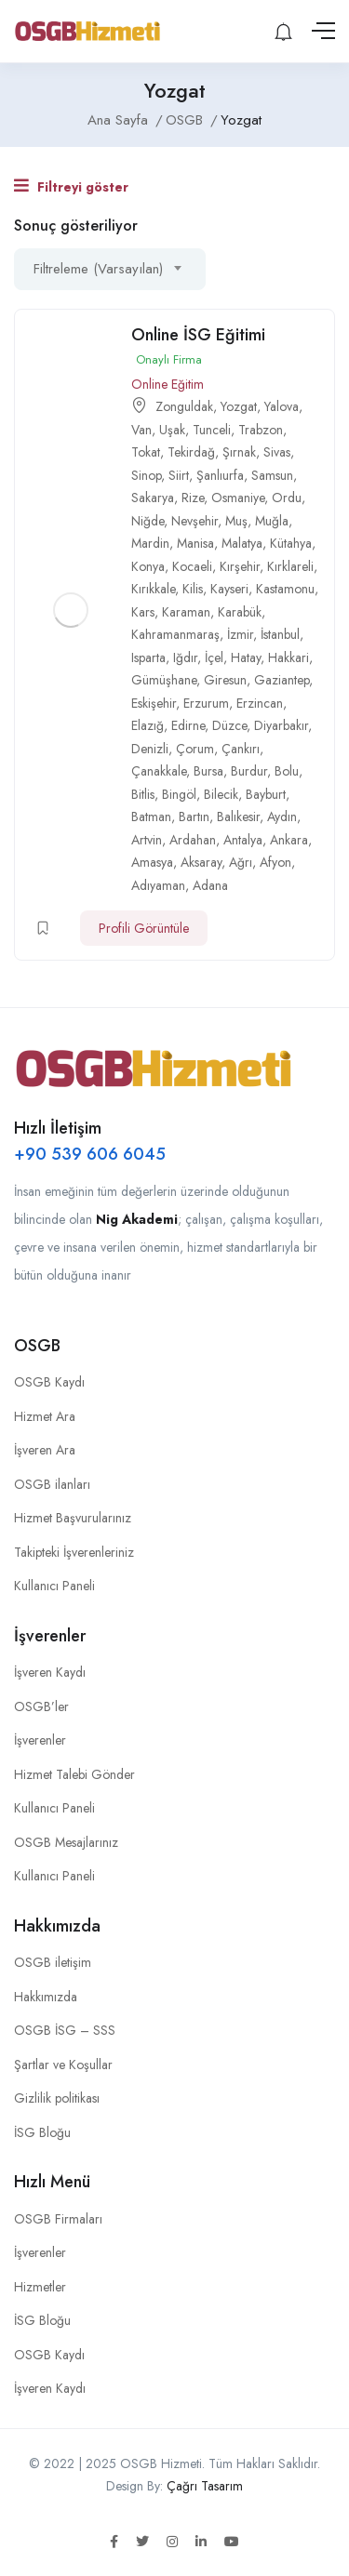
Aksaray (201, 862)
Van (141, 429)
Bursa (208, 771)
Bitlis (142, 794)
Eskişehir (153, 703)
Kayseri (229, 588)
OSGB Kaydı (49, 1382)
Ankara (289, 839)
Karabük (240, 612)
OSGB (184, 120)
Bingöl (179, 794)
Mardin (150, 543)
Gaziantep (281, 680)
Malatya (241, 543)
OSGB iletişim (52, 1962)
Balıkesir (238, 816)
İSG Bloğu (42, 2132)
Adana (210, 885)
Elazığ (147, 725)
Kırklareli (290, 566)
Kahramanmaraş (175, 634)
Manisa (195, 543)
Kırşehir (240, 566)
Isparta (148, 657)
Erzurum (206, 703)
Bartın (194, 816)
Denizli (149, 748)
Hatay (246, 657)
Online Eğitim (167, 384)
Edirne (188, 725)
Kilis (192, 588)
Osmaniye (237, 497)
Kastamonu (285, 588)
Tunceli (212, 429)
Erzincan (259, 703)
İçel (214, 657)
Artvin (146, 839)
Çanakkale (158, 771)
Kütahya (291, 543)
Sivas (276, 452)
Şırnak (239, 452)
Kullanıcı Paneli (54, 1585)
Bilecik (221, 794)
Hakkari (288, 657)
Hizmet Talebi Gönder (74, 1774)
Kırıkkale (153, 588)
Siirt (178, 475)
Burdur (249, 771)
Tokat (145, 452)
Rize (192, 497)
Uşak (172, 429)
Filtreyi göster (71, 186)
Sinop (146, 475)
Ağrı (240, 862)
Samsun (272, 475)
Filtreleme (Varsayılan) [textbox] (98, 269)
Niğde (147, 520)
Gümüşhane (163, 680)
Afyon (275, 862)
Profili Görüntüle (144, 928)
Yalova (281, 406)
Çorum (195, 748)
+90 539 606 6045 (90, 1154)
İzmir (240, 634)
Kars (142, 612)
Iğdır (185, 657)
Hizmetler (40, 2286)
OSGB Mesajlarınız (66, 1842)
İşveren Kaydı (50, 1672)
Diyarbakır (281, 725)
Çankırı (240, 748)
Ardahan (192, 839)
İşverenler (40, 1740)
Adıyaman (158, 885)
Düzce (229, 725)
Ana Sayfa (117, 120)
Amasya (152, 862)
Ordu (287, 497)
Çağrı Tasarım (205, 2485)
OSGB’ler (41, 1706)
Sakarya (152, 497)
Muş (236, 520)
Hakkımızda (45, 1996)
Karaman (186, 612)
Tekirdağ (191, 452)
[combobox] (110, 269)
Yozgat (239, 406)
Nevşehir (194, 520)
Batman (151, 816)
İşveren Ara (44, 1450)
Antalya (242, 839)
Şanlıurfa (220, 475)
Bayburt (266, 794)
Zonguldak (184, 406)
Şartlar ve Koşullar (63, 2064)
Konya (148, 566)
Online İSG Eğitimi (198, 335)
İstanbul (280, 634)
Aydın (282, 816)
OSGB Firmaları (58, 2219)
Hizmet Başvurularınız (72, 1517)
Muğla (272, 520)
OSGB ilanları (52, 1484)
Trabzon (260, 429)
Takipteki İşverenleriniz (74, 1552)
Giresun (225, 680)
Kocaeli (192, 566)
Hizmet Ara (44, 1416)
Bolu (287, 771)
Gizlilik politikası (57, 2098)
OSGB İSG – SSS (64, 2030)
